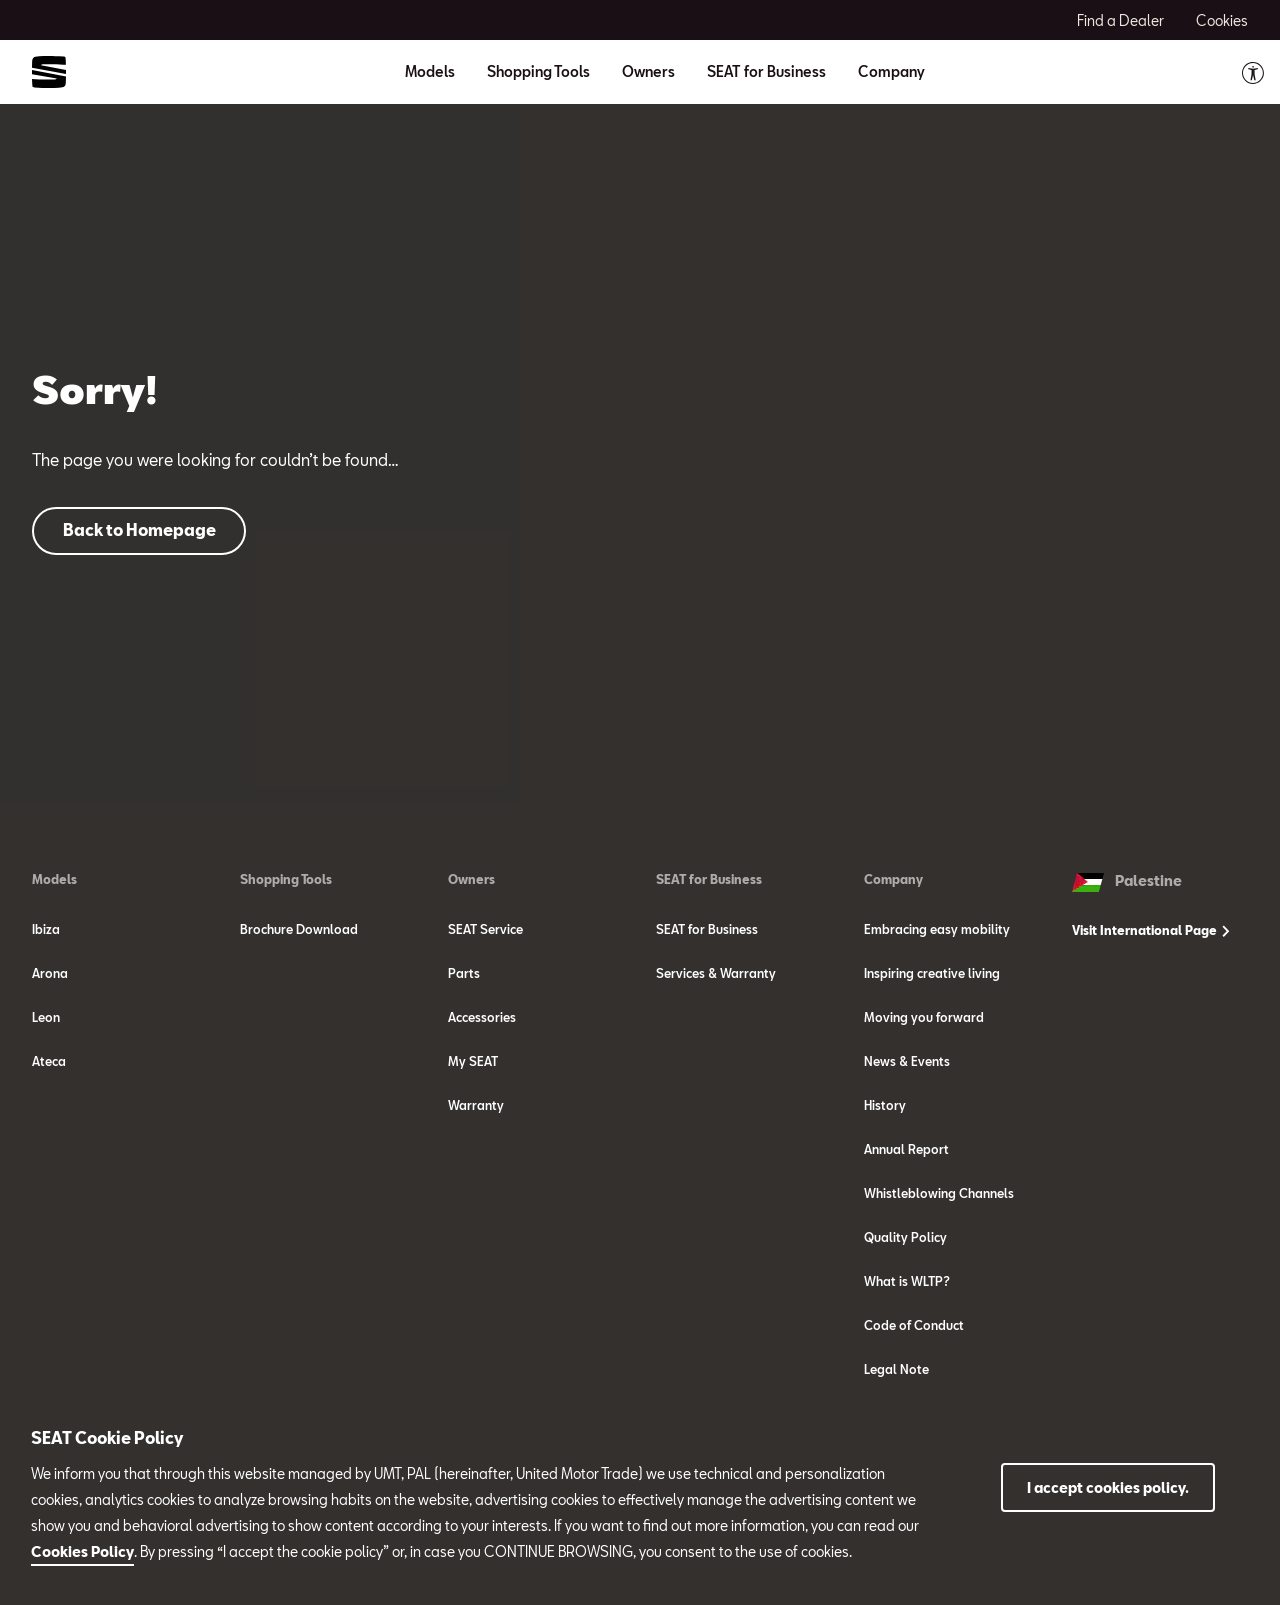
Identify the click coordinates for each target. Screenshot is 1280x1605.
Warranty (476, 1105)
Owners (471, 879)
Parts (464, 973)
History (885, 1105)
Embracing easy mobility (937, 929)
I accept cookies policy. (1108, 1487)
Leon (46, 1017)
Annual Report (906, 1149)
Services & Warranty (716, 973)
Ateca (49, 1061)
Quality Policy (905, 1237)
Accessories (482, 1017)
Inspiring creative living (932, 973)
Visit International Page (1151, 930)
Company (893, 879)
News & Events (907, 1061)
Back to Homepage (139, 529)
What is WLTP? (907, 1281)
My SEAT (473, 1061)
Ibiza (46, 929)
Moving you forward (924, 1017)
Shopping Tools (286, 879)
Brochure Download (299, 929)
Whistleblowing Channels (939, 1193)
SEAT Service (485, 929)
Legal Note (896, 1369)
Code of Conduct (914, 1325)
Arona (50, 973)
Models (54, 879)
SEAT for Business (709, 879)
